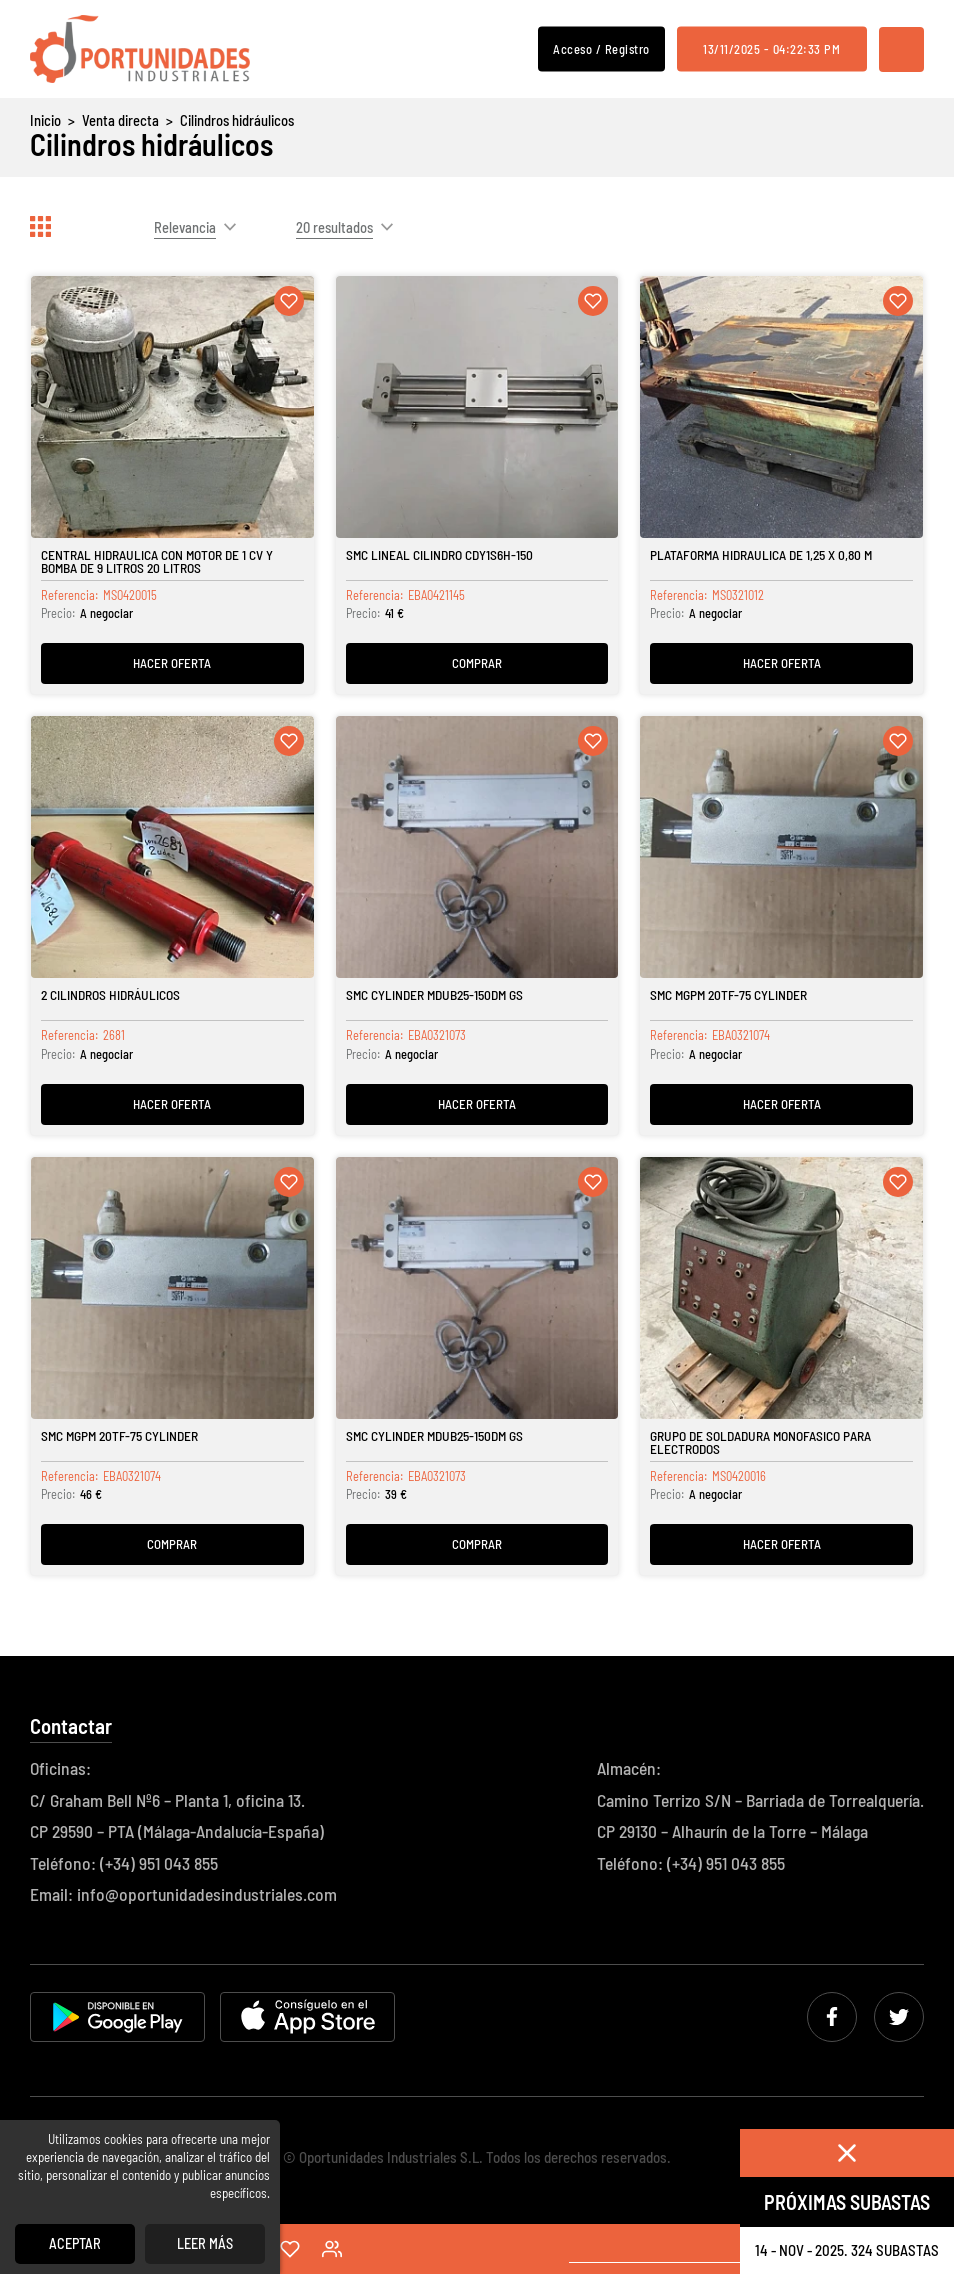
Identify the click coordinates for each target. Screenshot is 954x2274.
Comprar (477, 663)
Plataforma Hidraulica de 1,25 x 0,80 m (761, 554)
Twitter (899, 2017)
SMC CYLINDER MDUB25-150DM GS (434, 994)
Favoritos (290, 2249)
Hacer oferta (172, 663)
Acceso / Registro (601, 48)
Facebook (832, 2017)
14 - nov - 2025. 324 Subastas (847, 2250)
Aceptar (75, 2243)
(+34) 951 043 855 (159, 1863)
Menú (901, 49)
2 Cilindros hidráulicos (110, 994)
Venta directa (120, 120)
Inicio (45, 120)
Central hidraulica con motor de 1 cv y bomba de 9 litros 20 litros (157, 561)
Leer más (205, 2243)
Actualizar (834, 227)
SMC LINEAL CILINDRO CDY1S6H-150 (439, 554)
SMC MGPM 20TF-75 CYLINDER (728, 994)
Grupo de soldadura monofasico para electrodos (760, 1442)
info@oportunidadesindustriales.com (207, 1894)
